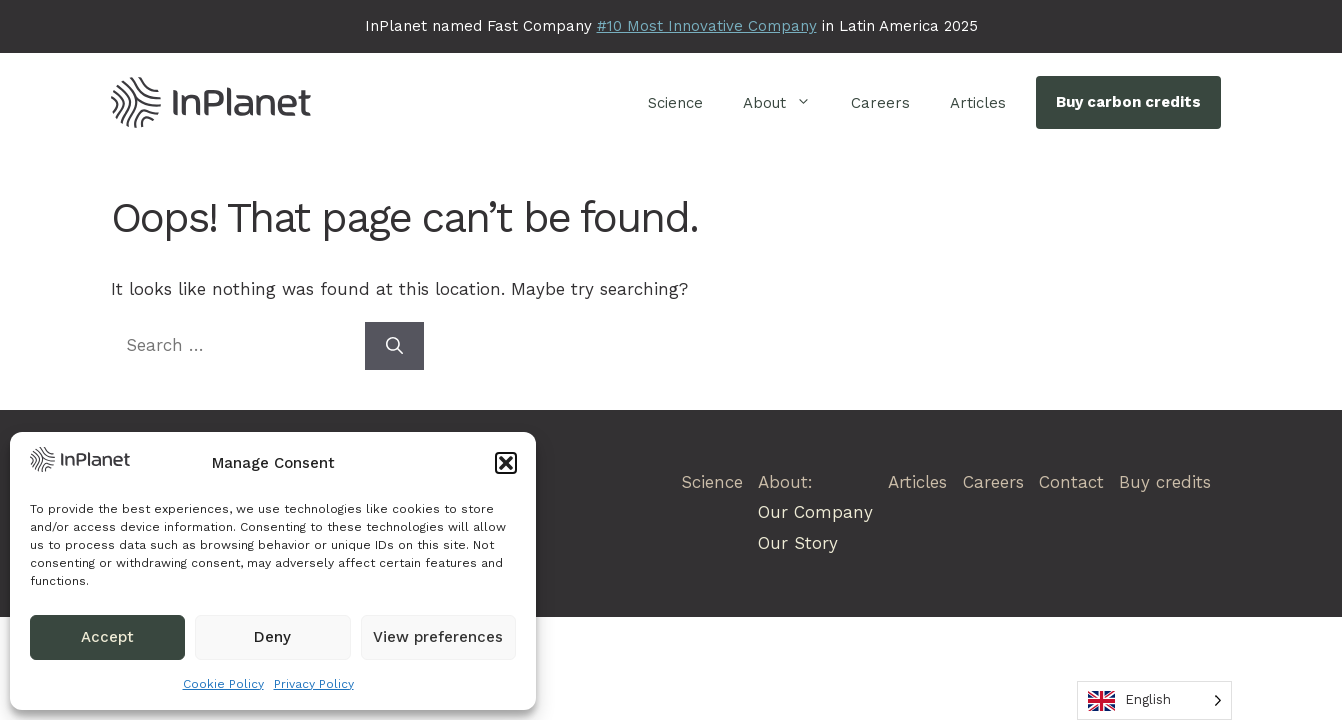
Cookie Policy (223, 684)
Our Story (798, 543)
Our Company (815, 512)
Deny (272, 637)
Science (675, 103)
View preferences (438, 637)
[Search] (394, 346)
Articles (978, 103)
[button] (506, 463)
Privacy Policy (314, 684)
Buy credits (1165, 482)
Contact (1071, 482)
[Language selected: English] (1154, 700)
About (787, 103)
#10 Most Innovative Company (707, 26)
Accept (107, 637)
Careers (880, 103)
